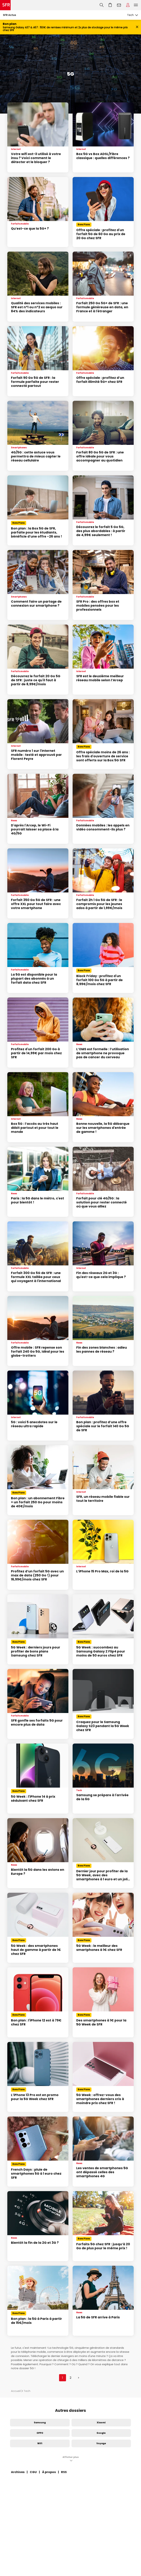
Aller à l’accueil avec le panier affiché (110, 5)
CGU (33, 2472)
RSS (64, 2472)
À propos (49, 2472)
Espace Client (127, 5)
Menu (136, 5)
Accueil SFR (5, 5)
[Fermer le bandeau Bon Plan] (137, 27)
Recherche (101, 5)
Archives (18, 2472)
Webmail (119, 5)
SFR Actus (9, 15)
